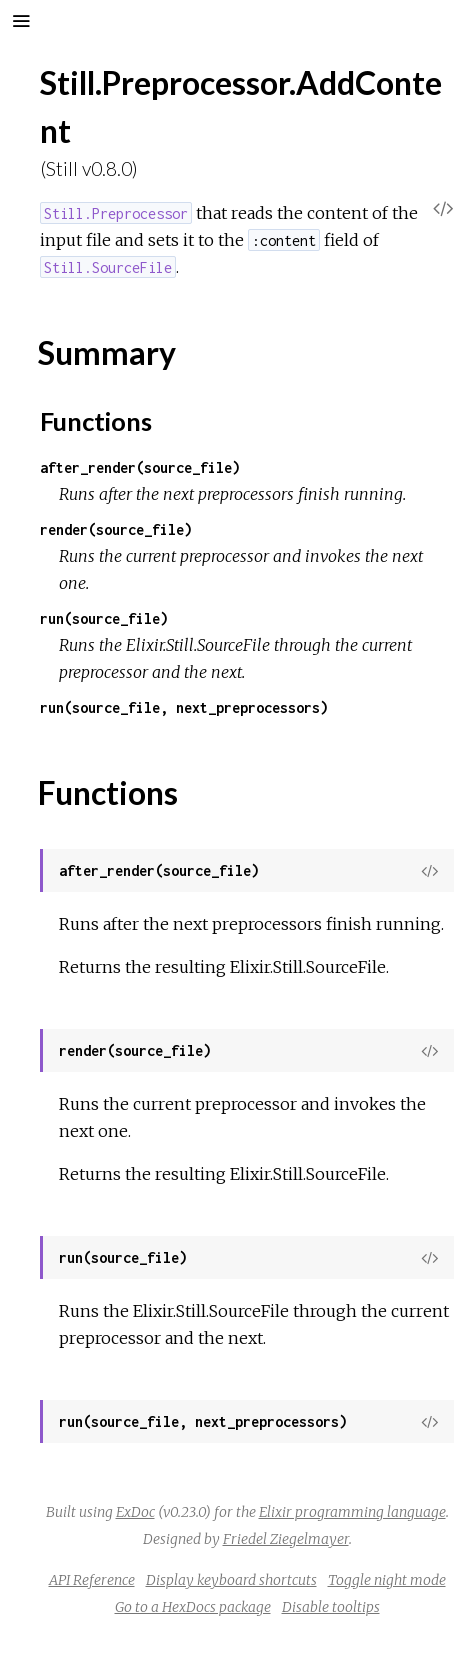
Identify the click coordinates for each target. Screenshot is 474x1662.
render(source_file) (116, 529)
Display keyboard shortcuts (231, 1580)
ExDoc (135, 1512)
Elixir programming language (352, 1512)
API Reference (92, 1580)
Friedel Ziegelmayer (286, 1539)
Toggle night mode (387, 1580)
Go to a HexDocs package (193, 1607)
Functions (96, 421)
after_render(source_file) (140, 467)
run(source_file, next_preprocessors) (184, 707)
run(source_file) (104, 618)
